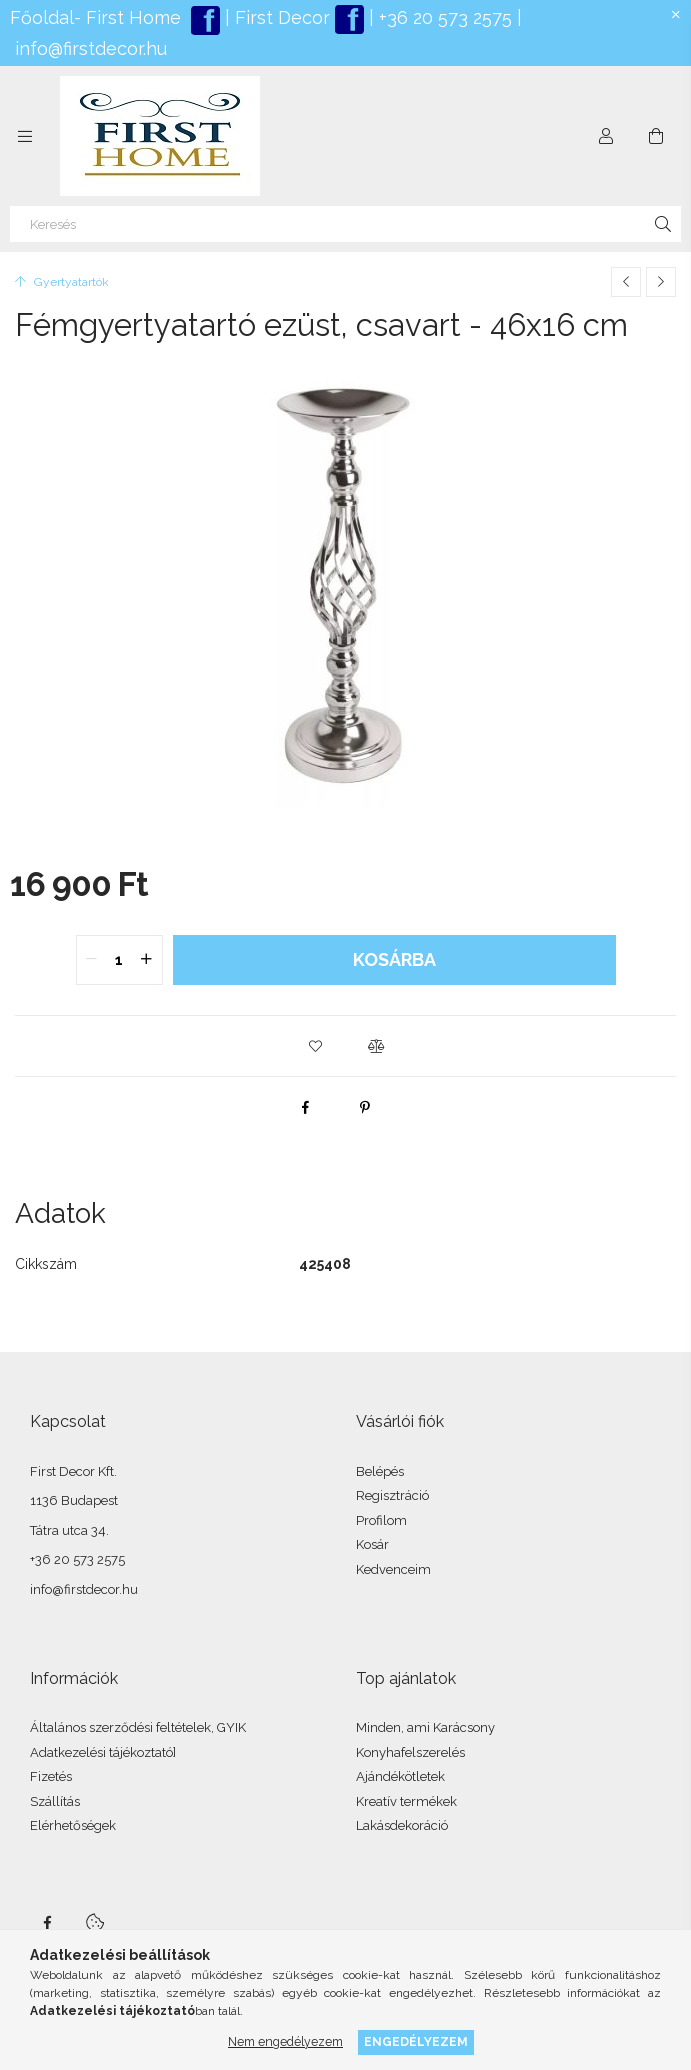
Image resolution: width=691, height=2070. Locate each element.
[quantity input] (119, 960)
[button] (316, 1046)
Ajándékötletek (400, 1776)
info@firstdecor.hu (91, 48)
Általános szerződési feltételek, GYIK (138, 1727)
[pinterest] (365, 1107)
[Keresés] (345, 224)
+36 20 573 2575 (443, 17)
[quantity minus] (92, 960)
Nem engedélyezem (285, 2041)
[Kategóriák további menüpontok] (25, 136)
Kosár (372, 1544)
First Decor (280, 17)
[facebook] (305, 1107)
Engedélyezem (416, 2041)
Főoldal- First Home (95, 17)
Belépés (380, 1471)
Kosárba (394, 959)
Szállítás (55, 1801)
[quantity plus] (147, 960)
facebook (47, 1923)
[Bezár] (676, 15)
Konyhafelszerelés (410, 1752)
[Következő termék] (661, 282)
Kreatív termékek (406, 1801)
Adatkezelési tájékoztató (101, 1752)
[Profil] (606, 136)
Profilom (381, 1520)
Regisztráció (392, 1495)
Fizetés (51, 1776)
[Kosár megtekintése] (656, 136)
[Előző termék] (626, 282)
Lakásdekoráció (402, 1825)
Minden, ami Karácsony (425, 1727)
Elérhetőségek (73, 1825)
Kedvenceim (393, 1569)
